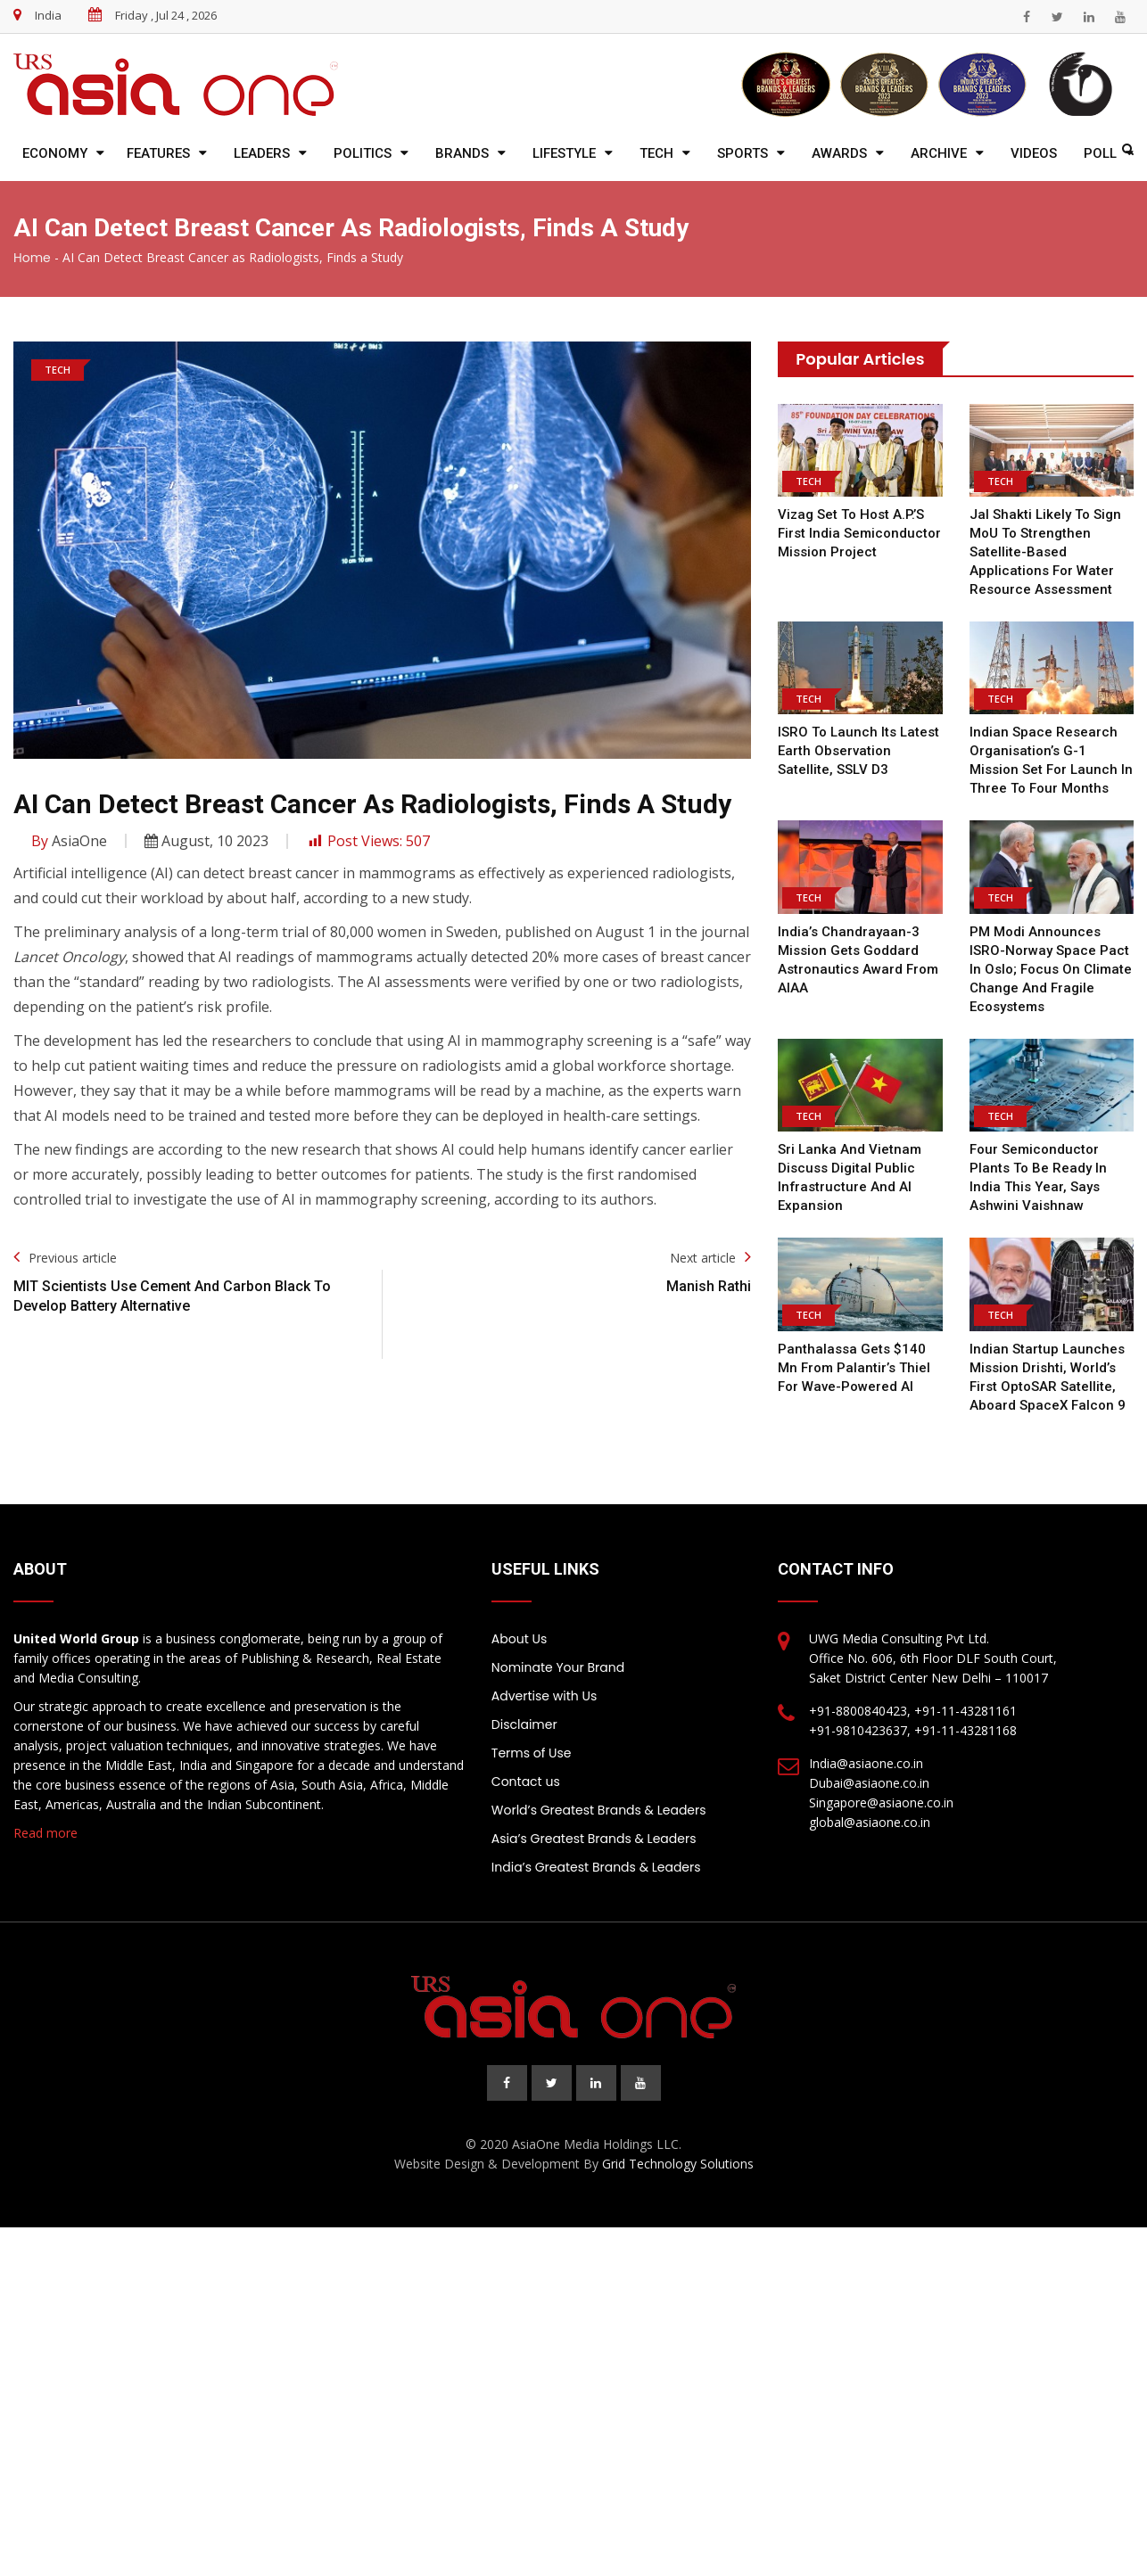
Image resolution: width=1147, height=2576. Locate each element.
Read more (45, 1832)
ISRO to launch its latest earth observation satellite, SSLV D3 (858, 751)
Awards (839, 153)
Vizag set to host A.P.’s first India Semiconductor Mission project (859, 533)
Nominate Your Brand (557, 1667)
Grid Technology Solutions (678, 2163)
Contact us (525, 1781)
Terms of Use (531, 1753)
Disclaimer (524, 1724)
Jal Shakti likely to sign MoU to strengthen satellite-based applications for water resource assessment (1045, 551)
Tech (656, 153)
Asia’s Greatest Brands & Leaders (594, 1839)
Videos (1034, 153)
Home (32, 258)
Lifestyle (564, 153)
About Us (519, 1639)
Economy (54, 153)
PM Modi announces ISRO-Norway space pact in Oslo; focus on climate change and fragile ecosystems (1051, 969)
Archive (939, 153)
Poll (1100, 153)
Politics (363, 153)
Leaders (262, 153)
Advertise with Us (544, 1696)
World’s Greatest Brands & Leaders (598, 1810)
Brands (462, 153)
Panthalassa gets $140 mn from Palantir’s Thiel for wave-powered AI (854, 1368)
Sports (742, 153)
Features (158, 153)
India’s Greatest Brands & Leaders (596, 1867)
